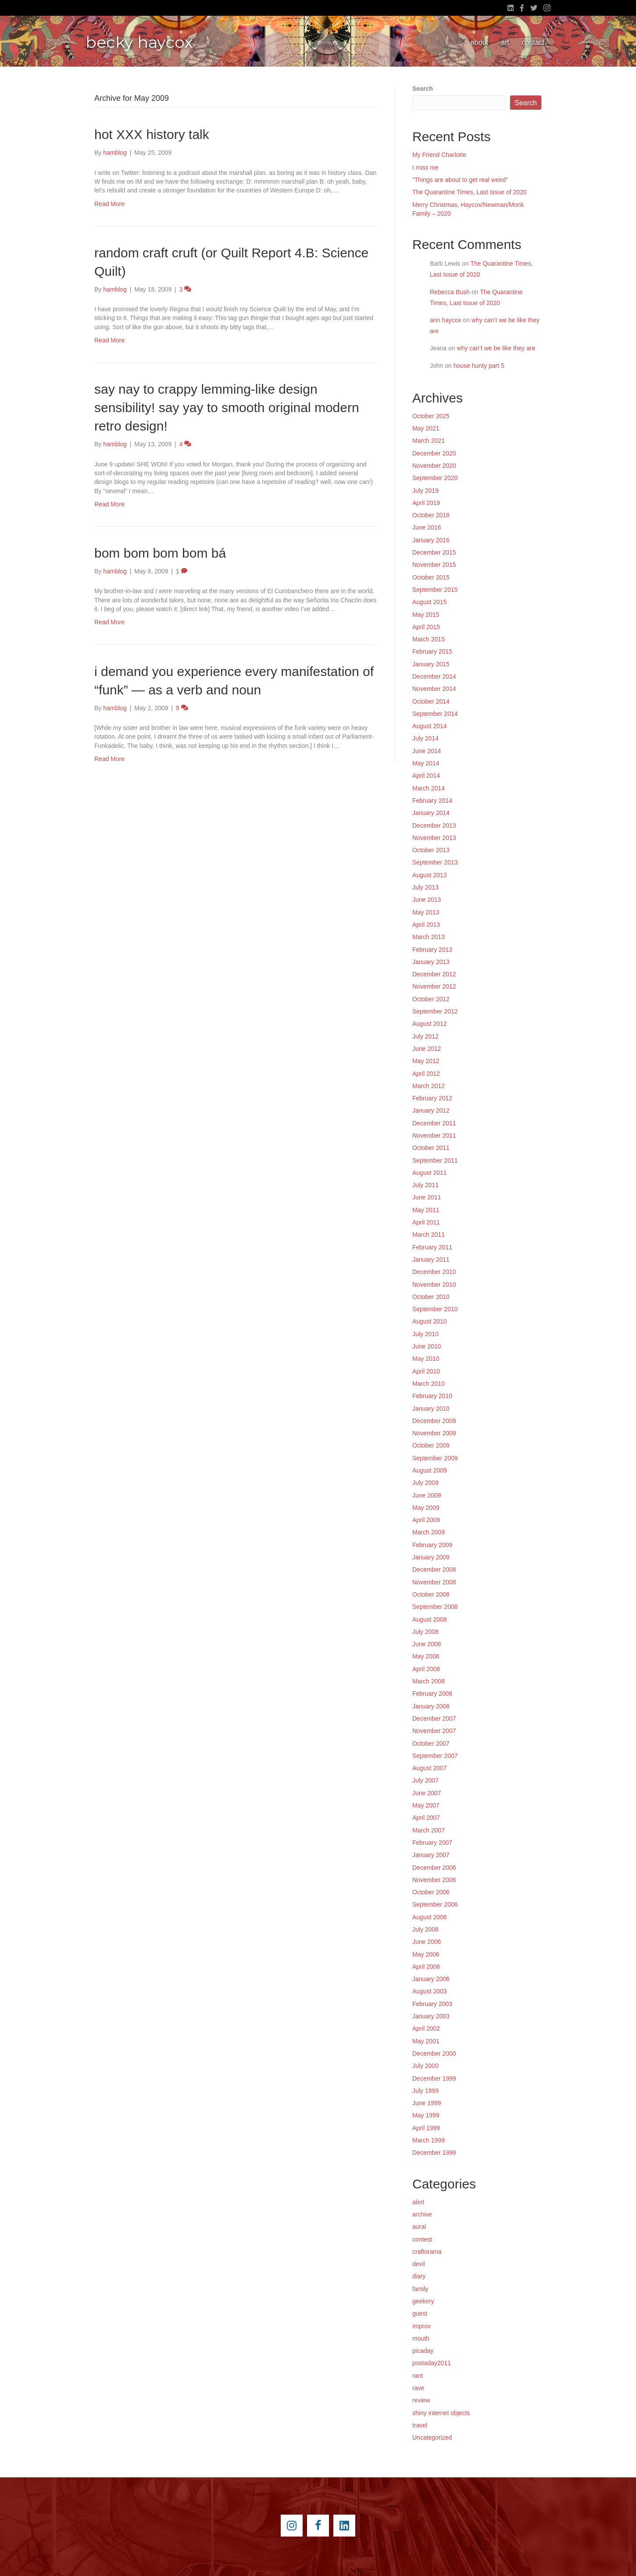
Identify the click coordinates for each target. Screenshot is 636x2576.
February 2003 (432, 2003)
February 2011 (432, 1247)
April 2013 (426, 924)
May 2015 (425, 614)
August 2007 (429, 1768)
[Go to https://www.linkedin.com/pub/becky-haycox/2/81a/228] (344, 2526)
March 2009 (428, 1532)
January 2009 (431, 1557)
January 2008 (431, 1706)
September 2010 (435, 1309)
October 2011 (431, 1147)
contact (533, 42)
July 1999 (425, 2090)
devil (418, 2263)
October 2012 (431, 999)
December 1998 (434, 2152)
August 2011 (429, 1172)
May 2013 (425, 912)
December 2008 (434, 1569)
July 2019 (425, 490)
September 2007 (435, 1755)
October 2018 (431, 515)
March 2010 (428, 1383)
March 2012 (428, 1085)
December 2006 (434, 1867)
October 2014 (431, 701)
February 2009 (432, 1544)
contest (422, 2239)
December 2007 (434, 1718)
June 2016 (426, 527)
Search (422, 88)
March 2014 (428, 788)
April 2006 (426, 1966)
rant (417, 2375)
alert (418, 2202)
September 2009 (435, 1458)
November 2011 (434, 1135)
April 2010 (426, 1371)
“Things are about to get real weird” (460, 179)
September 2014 (435, 713)
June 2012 (426, 1048)
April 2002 (426, 2028)
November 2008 (434, 1582)
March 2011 (428, 1234)
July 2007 (425, 1780)
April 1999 (426, 2127)
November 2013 (434, 837)
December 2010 (434, 1271)
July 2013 (425, 887)
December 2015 (434, 552)
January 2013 (431, 961)
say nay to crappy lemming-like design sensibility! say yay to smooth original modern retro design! (226, 407)
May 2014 (425, 763)
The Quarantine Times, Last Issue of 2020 (469, 192)
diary (418, 2276)
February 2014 (432, 800)
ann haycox (445, 320)
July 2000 (425, 2065)
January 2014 (431, 812)
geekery (423, 2301)
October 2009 (431, 1445)
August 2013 (429, 875)
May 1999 (425, 2115)
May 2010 (425, 1358)
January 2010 (431, 1408)
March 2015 (428, 639)
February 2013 (432, 949)
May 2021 (425, 428)
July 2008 (425, 1631)
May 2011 (425, 1209)
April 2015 (426, 626)
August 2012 (429, 1023)
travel (419, 2425)
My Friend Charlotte (439, 154)
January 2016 (431, 540)
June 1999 (426, 2102)
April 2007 (426, 1817)
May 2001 (425, 2041)
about (479, 42)
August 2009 (429, 1470)
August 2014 (429, 725)
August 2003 (429, 1991)
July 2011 (425, 1184)
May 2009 (425, 1507)
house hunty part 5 (479, 365)
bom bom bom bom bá (160, 553)
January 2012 (431, 1110)
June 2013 (426, 899)
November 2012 (434, 986)
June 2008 (426, 1643)
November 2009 (434, 1433)
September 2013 (435, 862)
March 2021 (428, 440)
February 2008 (432, 1693)
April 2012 (426, 1073)
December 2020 (434, 453)
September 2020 (435, 477)
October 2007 (431, 1743)
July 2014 (425, 738)
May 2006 (425, 1954)
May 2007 (425, 1805)
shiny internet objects (441, 2412)
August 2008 (429, 1619)
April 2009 (426, 1519)
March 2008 (428, 1681)
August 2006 (429, 1917)
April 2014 (426, 775)
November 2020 (434, 465)
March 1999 (428, 2140)
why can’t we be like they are (496, 348)
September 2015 (435, 589)
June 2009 (426, 1495)
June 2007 (426, 1793)
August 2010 (429, 1321)
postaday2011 (431, 2362)
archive (422, 2214)
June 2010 (426, 1346)
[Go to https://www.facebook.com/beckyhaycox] (318, 2526)
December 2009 (434, 1420)
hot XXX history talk (151, 134)
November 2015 (434, 564)
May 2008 (425, 1656)
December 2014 (434, 676)
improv (421, 2326)
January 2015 (431, 664)
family (420, 2288)
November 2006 (434, 1879)
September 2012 (435, 1011)
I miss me (425, 167)
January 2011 (431, 1259)
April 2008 (426, 1668)
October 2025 (431, 416)
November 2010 (434, 1284)
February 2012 (432, 1098)
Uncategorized (432, 2437)
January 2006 (431, 1978)
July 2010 (425, 1334)
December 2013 (434, 825)
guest (419, 2313)
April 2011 (426, 1222)
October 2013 (431, 850)
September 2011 (435, 1160)
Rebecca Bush (450, 291)
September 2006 (435, 1904)
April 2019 (426, 502)
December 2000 (434, 2053)
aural (419, 2226)
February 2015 (432, 651)
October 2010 (431, 1296)
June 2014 (426, 750)
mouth (420, 2338)
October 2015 (431, 577)
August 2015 (429, 601)
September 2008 (435, 1606)
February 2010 (432, 1395)
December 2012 (434, 974)
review (421, 2400)
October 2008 (431, 1594)
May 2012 (425, 1060)
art (505, 42)
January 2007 (431, 1854)
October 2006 (431, 1892)
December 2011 (434, 1123)
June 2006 (426, 1941)
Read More (109, 203)
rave (418, 2387)
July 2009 (425, 1482)
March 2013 (428, 936)
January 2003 (431, 2016)
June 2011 (426, 1197)
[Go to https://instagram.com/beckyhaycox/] (292, 2526)
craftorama (427, 2251)
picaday (422, 2350)
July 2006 (425, 1929)
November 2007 (434, 1730)
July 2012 (425, 1036)
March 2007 (428, 1830)
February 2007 (432, 1842)
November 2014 (434, 688)
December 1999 (434, 2078)
